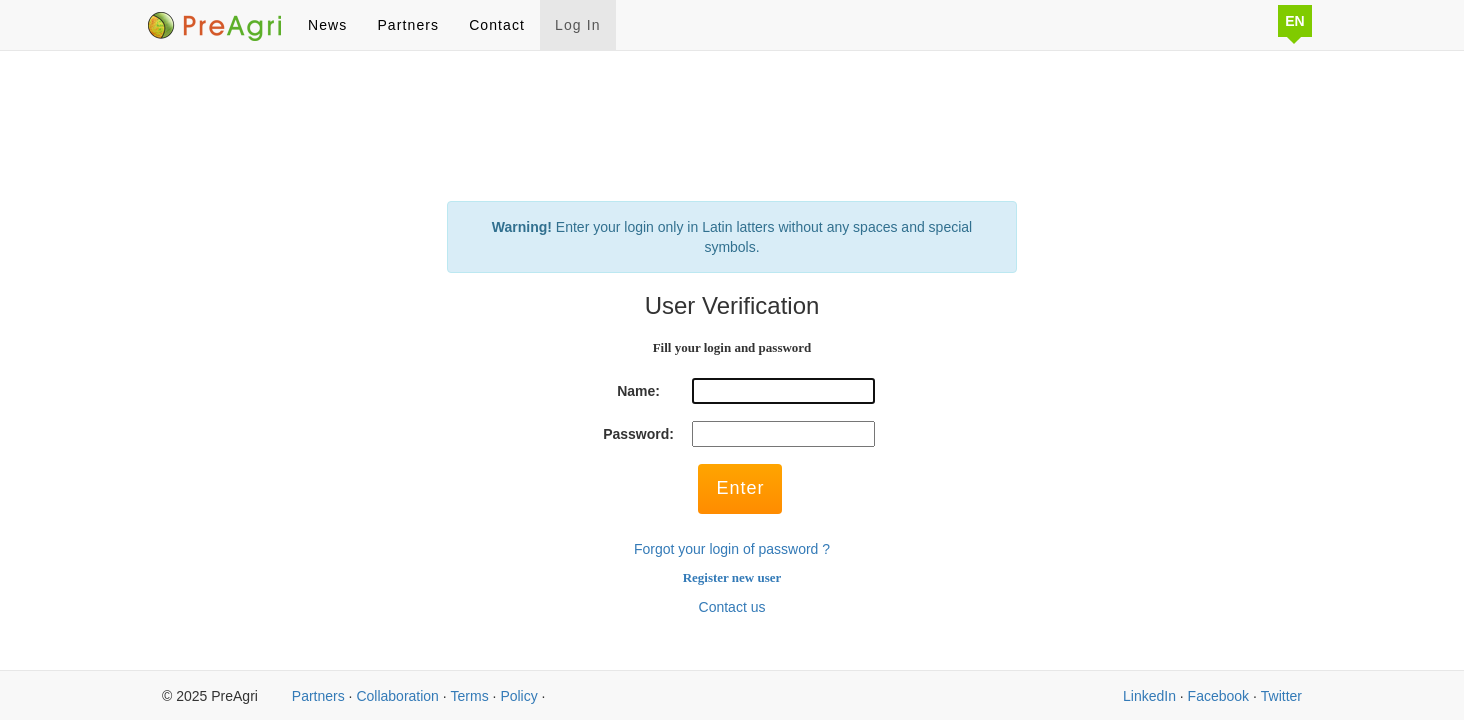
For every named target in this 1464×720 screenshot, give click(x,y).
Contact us (732, 607)
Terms (470, 696)
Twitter (1281, 696)
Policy (518, 696)
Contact (497, 25)
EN (1294, 21)
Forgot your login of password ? (732, 549)
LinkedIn (1149, 696)
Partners (408, 25)
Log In (578, 25)
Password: (638, 434)
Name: (638, 391)
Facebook (1218, 696)
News (327, 25)
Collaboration (397, 696)
